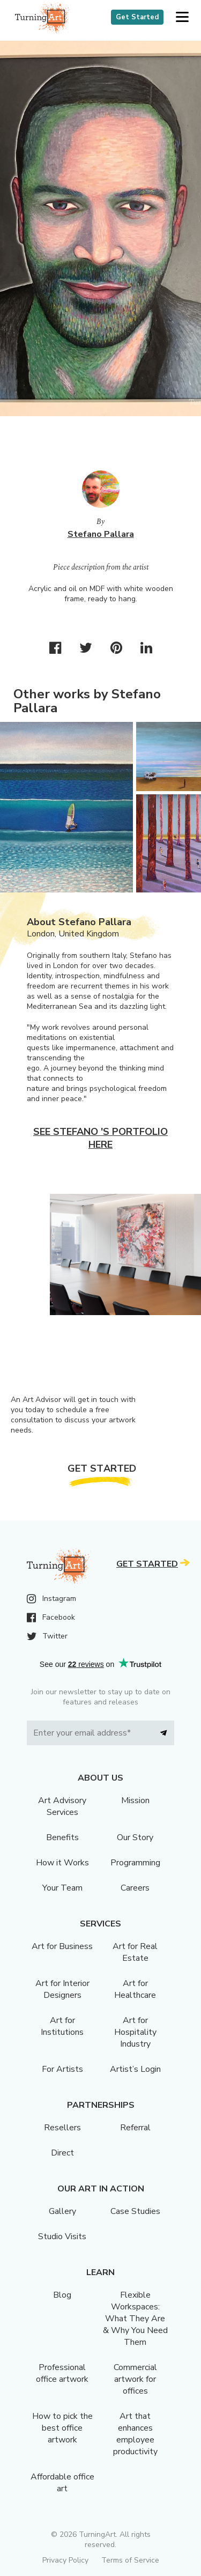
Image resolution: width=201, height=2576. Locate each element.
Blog (62, 2295)
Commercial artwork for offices (135, 2379)
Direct (62, 2153)
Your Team (62, 1888)
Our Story (135, 1837)
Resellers (62, 2128)
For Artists (62, 2069)
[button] (182, 17)
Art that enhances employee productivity (135, 2433)
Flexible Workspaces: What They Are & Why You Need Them (135, 2318)
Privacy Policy (65, 2560)
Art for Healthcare (135, 1989)
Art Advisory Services (62, 1806)
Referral (135, 2128)
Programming (135, 1863)
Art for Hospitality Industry (135, 2032)
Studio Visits (62, 2236)
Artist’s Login (135, 2069)
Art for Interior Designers (62, 1989)
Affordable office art (62, 2482)
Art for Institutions (62, 2026)
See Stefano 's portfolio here (100, 1138)
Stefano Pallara (101, 534)
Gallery (62, 2211)
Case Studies (135, 2211)
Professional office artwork (62, 2373)
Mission (135, 1800)
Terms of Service (130, 2560)
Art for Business (62, 1946)
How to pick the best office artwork (62, 2428)
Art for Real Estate (135, 1952)
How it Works (62, 1863)
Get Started (137, 17)
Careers (135, 1888)
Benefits (62, 1837)
